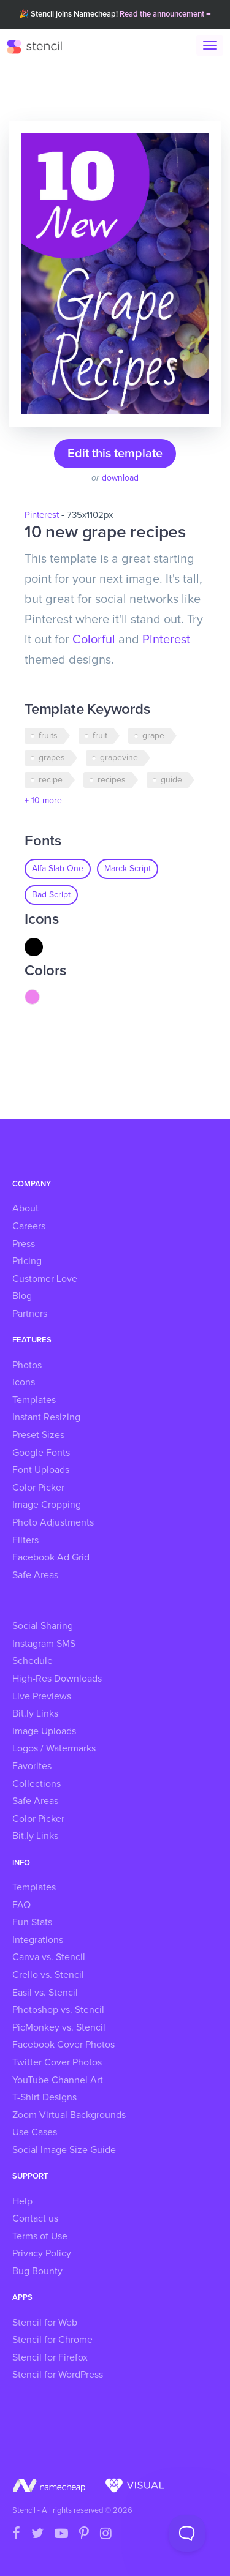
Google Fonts (41, 1453)
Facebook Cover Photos (63, 2045)
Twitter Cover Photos (57, 2062)
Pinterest (42, 515)
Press (23, 1244)
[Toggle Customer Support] (187, 2533)
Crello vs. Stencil (48, 1975)
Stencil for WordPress (57, 2374)
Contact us (35, 2218)
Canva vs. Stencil (48, 1957)
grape (153, 736)
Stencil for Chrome (52, 2340)
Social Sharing (42, 1626)
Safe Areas (35, 1575)
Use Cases (34, 2132)
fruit (100, 736)
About (25, 1208)
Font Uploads (40, 1470)
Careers (28, 1226)
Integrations (37, 1940)
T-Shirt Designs (44, 2097)
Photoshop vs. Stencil (58, 2010)
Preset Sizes (38, 1435)
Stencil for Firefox (50, 2357)
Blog (22, 1296)
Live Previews (41, 1696)
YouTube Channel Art (57, 2080)
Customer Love (44, 1279)
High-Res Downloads (57, 1678)
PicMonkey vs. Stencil (58, 2027)
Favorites (32, 1766)
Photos (27, 1365)
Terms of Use (39, 2236)
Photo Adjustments (53, 1522)
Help (22, 2201)
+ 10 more (43, 800)
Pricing (27, 1261)
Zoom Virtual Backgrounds (69, 2115)
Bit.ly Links (35, 1713)
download (120, 478)
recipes (112, 780)
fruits (48, 736)
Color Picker (38, 1487)
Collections (36, 1784)
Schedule (32, 1661)
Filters (25, 1540)
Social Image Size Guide (64, 2150)
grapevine (119, 758)
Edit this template (115, 453)
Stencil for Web (44, 2322)
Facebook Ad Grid (51, 1557)
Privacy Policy (41, 2253)
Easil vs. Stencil (45, 1993)
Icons (23, 1382)
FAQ (21, 1905)
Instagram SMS (43, 1644)
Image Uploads (44, 1731)
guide (171, 780)
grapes (52, 758)
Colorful (93, 640)
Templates (34, 1400)
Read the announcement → (165, 14)
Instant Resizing (46, 1417)
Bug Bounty (37, 2271)
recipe (51, 780)
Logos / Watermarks (54, 1748)
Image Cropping (46, 1505)
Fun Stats (32, 1922)
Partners (29, 1314)
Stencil (40, 46)
